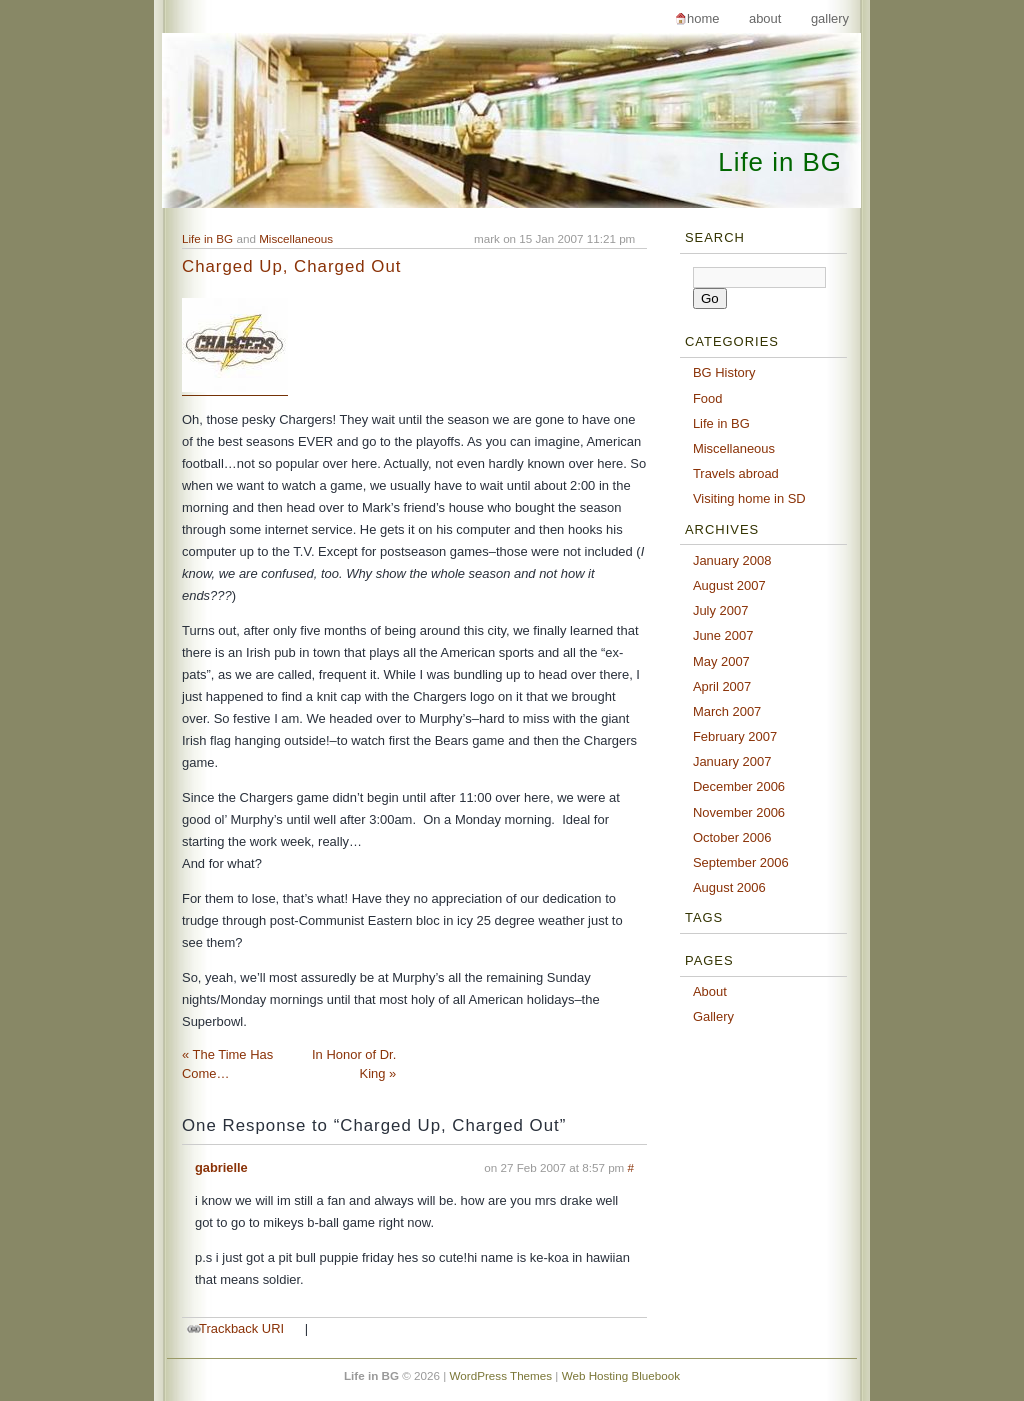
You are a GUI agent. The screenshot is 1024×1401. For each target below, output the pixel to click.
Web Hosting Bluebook (621, 1375)
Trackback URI (241, 1328)
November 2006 (739, 812)
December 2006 (739, 786)
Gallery (830, 18)
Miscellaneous (296, 238)
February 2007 (735, 736)
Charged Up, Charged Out (291, 266)
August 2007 (729, 585)
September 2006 (741, 862)
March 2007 (727, 711)
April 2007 (722, 686)
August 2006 (729, 887)
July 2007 (720, 610)
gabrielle (221, 1167)
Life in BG (780, 162)
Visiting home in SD (749, 498)
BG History (724, 372)
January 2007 (732, 761)
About (765, 18)
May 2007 (721, 661)
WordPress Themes (501, 1375)
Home (703, 18)
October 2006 (732, 837)
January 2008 (732, 560)
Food (708, 398)
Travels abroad (736, 473)
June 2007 (723, 635)
